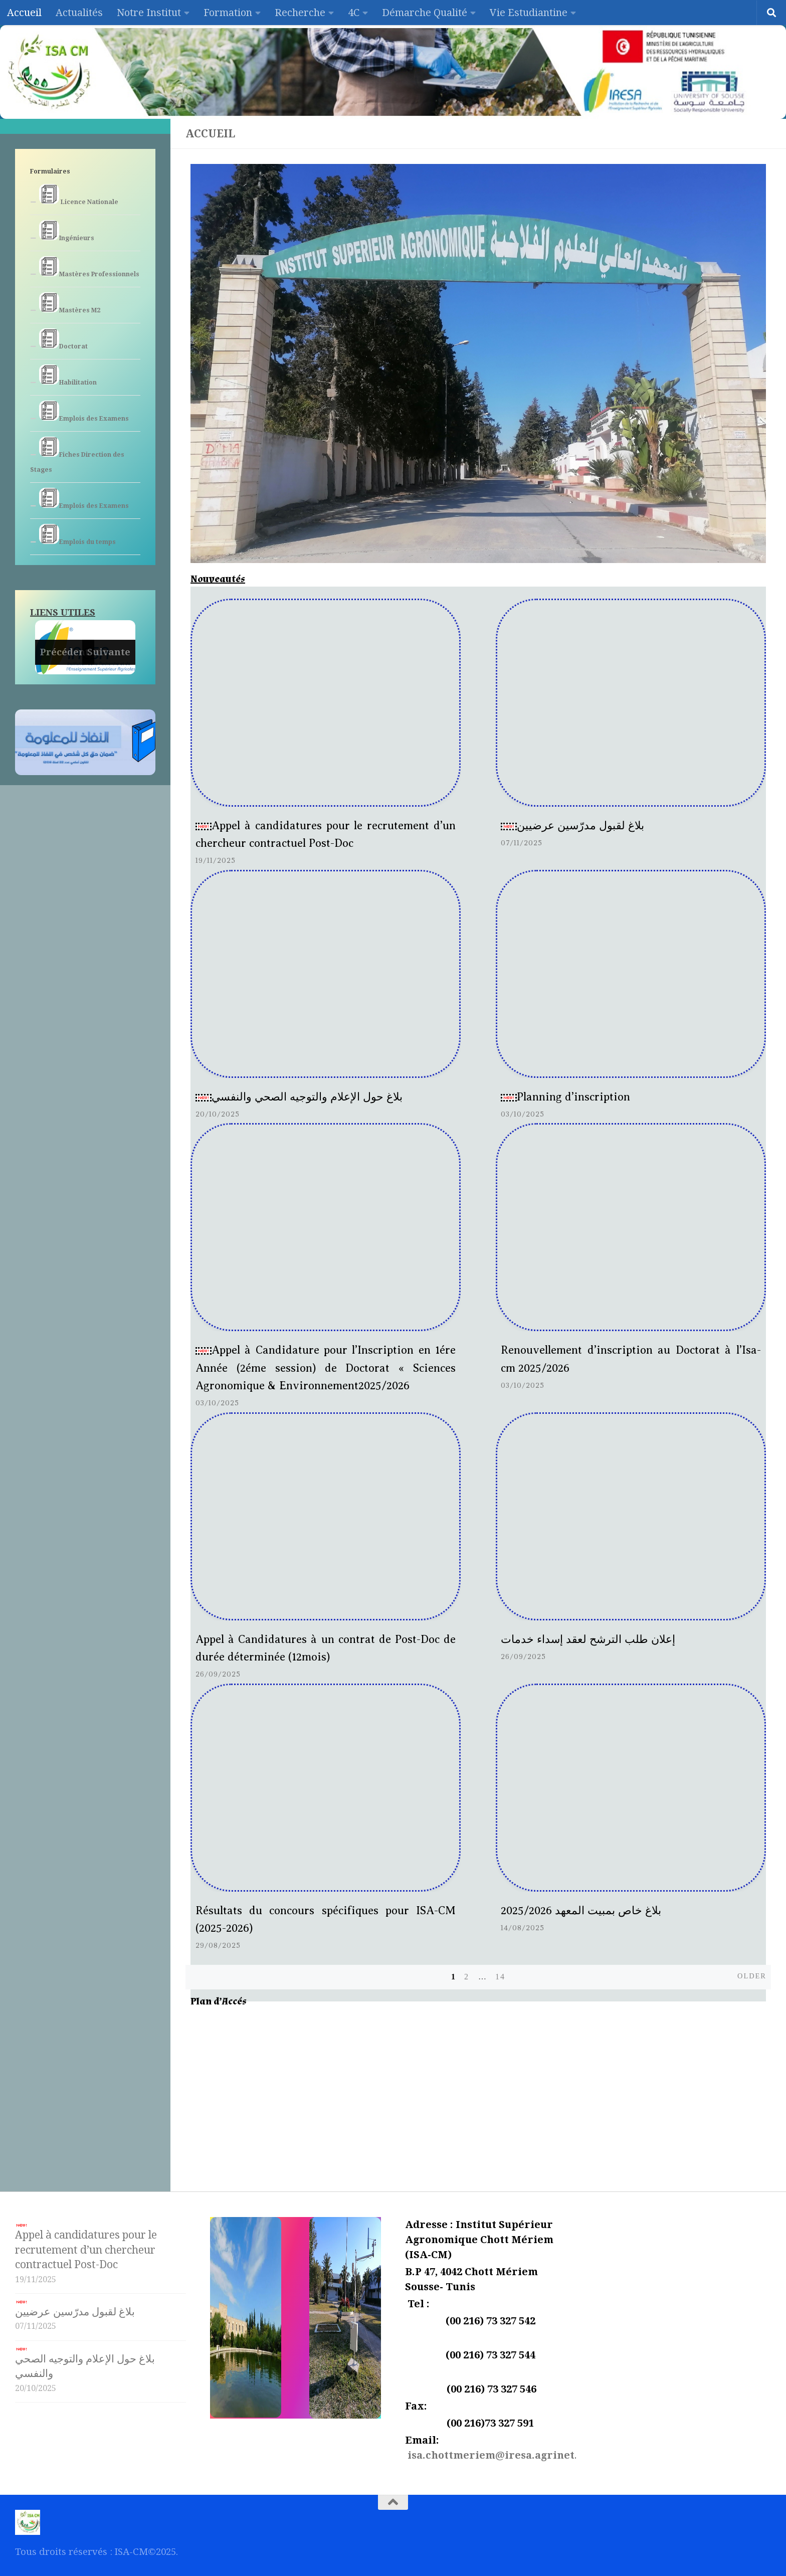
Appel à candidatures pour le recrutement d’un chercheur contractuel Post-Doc (86, 2247)
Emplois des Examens (84, 411)
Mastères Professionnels (89, 267)
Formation (228, 13)
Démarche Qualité (424, 13)
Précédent (64, 652)
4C (353, 13)
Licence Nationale (78, 195)
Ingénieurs (66, 231)
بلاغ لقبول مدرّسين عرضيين (572, 825)
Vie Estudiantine (528, 13)
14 (500, 1976)
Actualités (79, 13)
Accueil (24, 13)
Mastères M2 (69, 303)
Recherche (300, 13)
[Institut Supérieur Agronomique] (478, 2092)
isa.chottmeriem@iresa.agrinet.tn (498, 2455)
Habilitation (68, 375)
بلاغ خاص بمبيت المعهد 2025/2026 (581, 1910)
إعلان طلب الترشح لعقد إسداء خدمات (588, 1639)
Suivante (108, 652)
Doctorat (63, 339)
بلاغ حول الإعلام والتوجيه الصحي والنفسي (299, 1096)
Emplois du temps (77, 534)
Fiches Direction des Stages (77, 455)
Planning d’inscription (565, 1096)
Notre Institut (149, 13)
